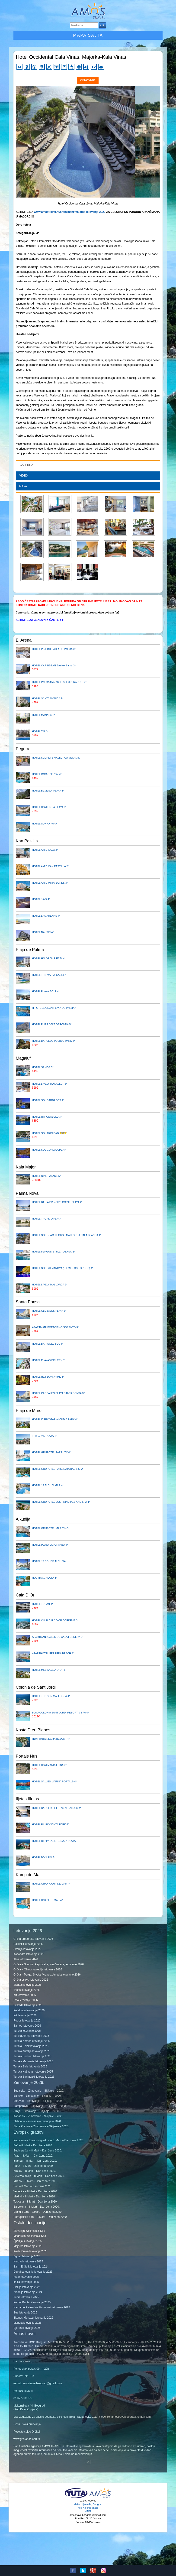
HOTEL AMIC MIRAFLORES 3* (50, 882)
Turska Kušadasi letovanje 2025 (33, 2071)
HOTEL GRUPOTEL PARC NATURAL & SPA (57, 1468)
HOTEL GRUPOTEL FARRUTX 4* (51, 1452)
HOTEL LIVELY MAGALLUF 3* (88, 1086)
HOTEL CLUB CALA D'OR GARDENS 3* (88, 1623)
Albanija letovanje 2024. (28, 2292)
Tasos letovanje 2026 (26, 1990)
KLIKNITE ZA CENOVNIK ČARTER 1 (39, 620)
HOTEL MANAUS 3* (43, 715)
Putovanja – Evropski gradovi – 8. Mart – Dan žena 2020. (48, 2140)
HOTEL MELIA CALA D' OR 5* (49, 1669)
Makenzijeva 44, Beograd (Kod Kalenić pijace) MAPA (88, 2508)
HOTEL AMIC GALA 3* (45, 849)
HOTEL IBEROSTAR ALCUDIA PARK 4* (55, 1419)
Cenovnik (87, 80)
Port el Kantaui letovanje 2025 (32, 2302)
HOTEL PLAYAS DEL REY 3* (48, 1360)
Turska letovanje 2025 (27, 2030)
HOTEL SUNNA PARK (44, 823)
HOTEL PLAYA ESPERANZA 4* (50, 1544)
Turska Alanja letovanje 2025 (31, 2035)
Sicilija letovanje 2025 (26, 2287)
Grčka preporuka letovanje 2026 (33, 1938)
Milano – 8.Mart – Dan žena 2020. (34, 2181)
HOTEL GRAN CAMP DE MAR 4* (51, 1883)
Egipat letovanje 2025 (26, 2256)
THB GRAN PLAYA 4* (44, 1435)
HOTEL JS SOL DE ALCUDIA (49, 1561)
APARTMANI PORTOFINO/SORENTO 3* (88, 1329)
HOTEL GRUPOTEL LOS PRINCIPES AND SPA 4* (61, 1501)
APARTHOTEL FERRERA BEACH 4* (53, 1653)
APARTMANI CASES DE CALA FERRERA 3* (88, 1639)
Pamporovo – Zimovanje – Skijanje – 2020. (40, 2106)
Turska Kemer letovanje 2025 (31, 2041)
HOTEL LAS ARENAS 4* (46, 915)
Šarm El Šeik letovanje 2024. (31, 2266)
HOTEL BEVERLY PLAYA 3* (48, 790)
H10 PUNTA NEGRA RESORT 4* (51, 1738)
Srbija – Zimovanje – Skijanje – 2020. (36, 2111)
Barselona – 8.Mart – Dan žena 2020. (36, 2206)
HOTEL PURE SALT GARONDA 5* (52, 1024)
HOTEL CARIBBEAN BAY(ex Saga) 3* (88, 668)
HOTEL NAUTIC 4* (43, 932)
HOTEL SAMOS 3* (88, 1070)
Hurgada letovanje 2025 (28, 2261)
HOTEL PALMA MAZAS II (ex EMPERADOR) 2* (88, 684)
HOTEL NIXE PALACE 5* (88, 1178)
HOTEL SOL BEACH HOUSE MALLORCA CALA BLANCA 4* (66, 1235)
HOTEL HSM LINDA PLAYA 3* (88, 809)
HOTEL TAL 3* (88, 734)
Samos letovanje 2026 (27, 2025)
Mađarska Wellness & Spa (29, 2236)
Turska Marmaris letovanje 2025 (33, 2061)
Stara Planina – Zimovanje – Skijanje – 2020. (41, 2126)
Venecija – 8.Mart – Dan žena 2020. (35, 2191)
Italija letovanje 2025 (26, 2282)
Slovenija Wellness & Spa (29, 2230)
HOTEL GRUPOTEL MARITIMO (50, 1528)
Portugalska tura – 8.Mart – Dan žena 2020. (40, 2217)
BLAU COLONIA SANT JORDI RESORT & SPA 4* (88, 1715)
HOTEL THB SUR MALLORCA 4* (88, 1698)
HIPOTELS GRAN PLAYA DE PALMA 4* (54, 1007)
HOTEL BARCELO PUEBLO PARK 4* (88, 1043)
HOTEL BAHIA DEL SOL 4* (47, 1343)
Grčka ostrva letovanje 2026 (30, 1979)
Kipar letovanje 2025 (26, 2276)
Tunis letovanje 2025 (26, 2297)
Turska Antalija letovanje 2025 (32, 2051)
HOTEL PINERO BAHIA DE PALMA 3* (54, 649)
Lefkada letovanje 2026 (27, 2005)
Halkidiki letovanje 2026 (28, 1944)
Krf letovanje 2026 (24, 1995)
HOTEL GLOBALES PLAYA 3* (88, 1313)
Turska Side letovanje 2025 (30, 2066)
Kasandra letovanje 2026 (28, 1954)
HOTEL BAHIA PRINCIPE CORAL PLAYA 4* (57, 1202)
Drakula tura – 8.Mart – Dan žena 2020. (37, 2211)
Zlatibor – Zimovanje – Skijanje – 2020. (37, 2121)
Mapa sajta (88, 35)
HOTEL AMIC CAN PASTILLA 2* (50, 866)
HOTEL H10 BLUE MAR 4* (47, 1900)
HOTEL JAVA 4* (41, 899)
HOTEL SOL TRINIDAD (88, 1135)
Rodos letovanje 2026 (26, 2020)
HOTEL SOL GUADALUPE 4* (49, 1149)
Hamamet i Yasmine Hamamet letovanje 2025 (41, 2307)
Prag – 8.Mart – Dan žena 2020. (33, 2155)
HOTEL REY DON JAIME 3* (88, 1379)
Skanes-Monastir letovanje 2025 (33, 2317)
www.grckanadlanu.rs (26, 2439)
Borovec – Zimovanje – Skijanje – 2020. (37, 2100)
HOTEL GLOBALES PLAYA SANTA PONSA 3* (88, 1395)
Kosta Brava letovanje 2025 (30, 2251)
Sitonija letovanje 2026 (27, 1949)
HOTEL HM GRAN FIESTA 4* (49, 958)
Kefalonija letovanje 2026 (29, 2010)
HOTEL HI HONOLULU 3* (88, 1119)
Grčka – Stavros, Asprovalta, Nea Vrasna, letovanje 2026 (48, 1964)
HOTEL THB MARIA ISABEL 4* (49, 974)
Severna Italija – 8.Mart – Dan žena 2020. (39, 2176)
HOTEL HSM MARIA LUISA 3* (88, 1767)
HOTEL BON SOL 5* (43, 1857)
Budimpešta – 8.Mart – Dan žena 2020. (37, 2150)
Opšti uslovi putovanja (27, 2424)
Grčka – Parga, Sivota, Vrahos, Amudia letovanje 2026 (47, 1974)
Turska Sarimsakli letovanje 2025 (33, 2076)
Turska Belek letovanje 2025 (30, 2046)
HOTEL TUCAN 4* (88, 1606)
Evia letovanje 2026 (25, 2000)
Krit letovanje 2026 (24, 2015)
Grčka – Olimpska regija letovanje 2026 (37, 1969)
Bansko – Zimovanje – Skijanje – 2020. (37, 2095)
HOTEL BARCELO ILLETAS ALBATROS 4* (56, 1808)
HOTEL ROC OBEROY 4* (88, 776)
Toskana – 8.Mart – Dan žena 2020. (35, 2201)
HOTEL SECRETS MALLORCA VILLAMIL (56, 757)
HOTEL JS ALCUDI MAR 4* (48, 1485)
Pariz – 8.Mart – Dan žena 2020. (33, 2165)
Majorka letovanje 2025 (27, 2246)
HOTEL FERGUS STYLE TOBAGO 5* (53, 1251)
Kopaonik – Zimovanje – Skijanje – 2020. (38, 2116)
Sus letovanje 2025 (25, 2312)
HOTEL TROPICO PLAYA (46, 1218)
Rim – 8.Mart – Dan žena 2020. (32, 2186)
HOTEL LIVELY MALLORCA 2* (88, 1287)
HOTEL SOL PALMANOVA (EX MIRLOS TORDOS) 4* (62, 1268)
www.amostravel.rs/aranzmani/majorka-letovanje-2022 (70, 212)
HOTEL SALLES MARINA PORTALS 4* (54, 1781)
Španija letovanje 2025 (27, 2241)
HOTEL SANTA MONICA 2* (88, 701)
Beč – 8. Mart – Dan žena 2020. (33, 2145)
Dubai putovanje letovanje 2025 (32, 2271)
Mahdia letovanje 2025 (27, 2322)
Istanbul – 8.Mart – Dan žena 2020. (35, 2160)
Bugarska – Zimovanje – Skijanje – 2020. (38, 2090)
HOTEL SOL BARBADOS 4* (48, 1100)
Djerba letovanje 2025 (27, 2327)
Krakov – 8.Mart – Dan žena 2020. (34, 2171)
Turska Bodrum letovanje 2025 (32, 2056)
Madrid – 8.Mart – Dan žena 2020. (34, 2196)
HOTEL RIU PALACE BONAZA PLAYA (54, 1841)
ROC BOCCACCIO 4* (44, 1577)
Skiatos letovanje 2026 (27, 1984)
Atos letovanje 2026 (25, 1959)
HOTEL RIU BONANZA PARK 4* (50, 1824)
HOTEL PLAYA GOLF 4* (46, 991)
